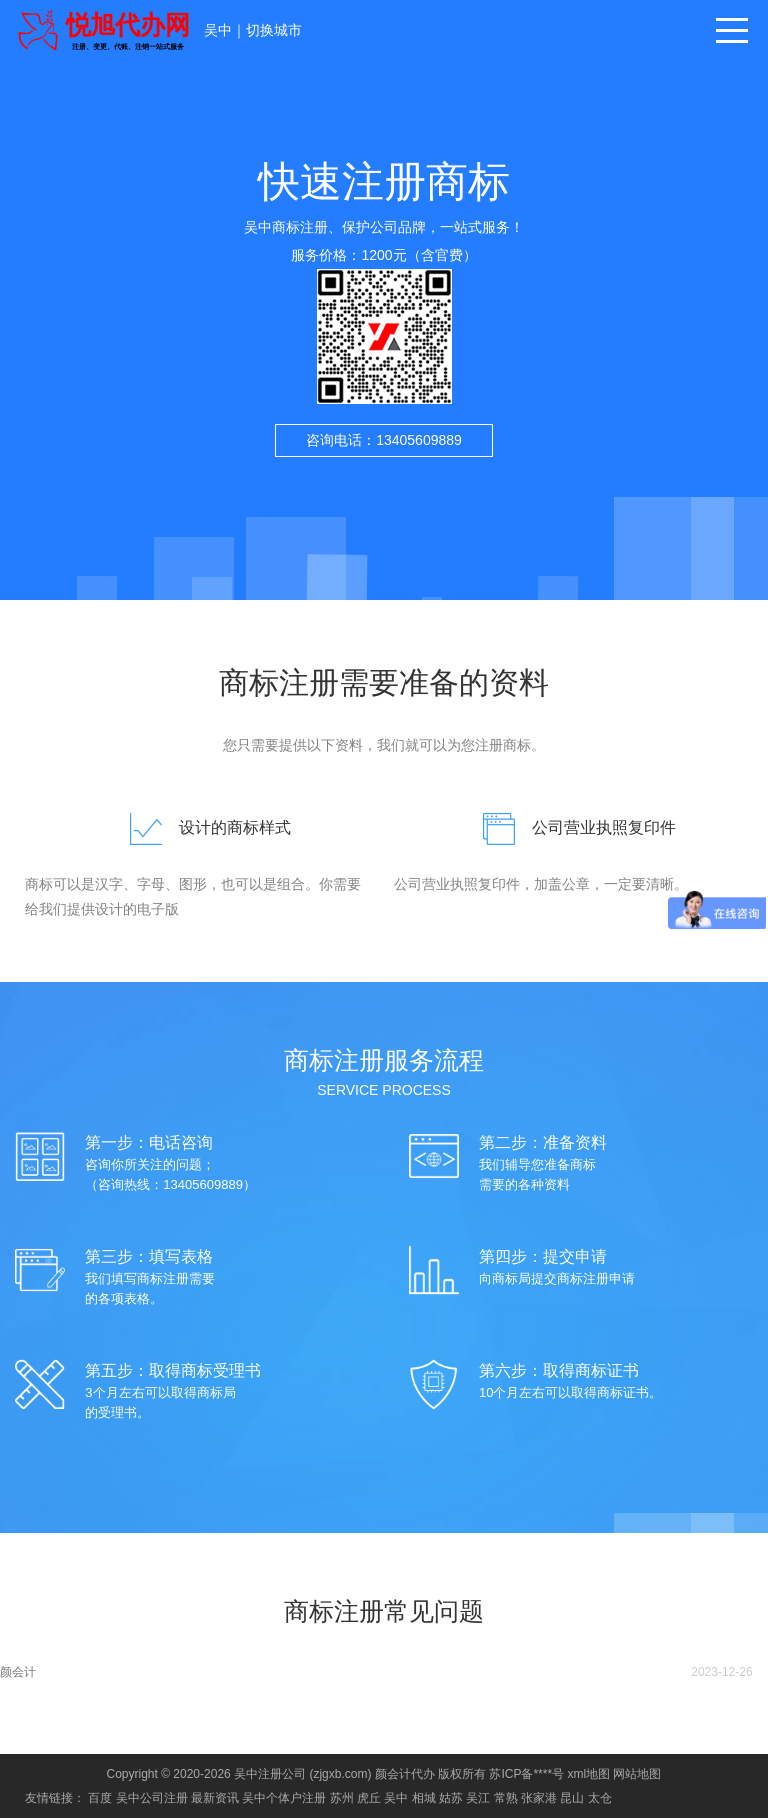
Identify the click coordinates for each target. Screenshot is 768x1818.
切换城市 (274, 30)
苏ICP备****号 (526, 1774)
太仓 (600, 1798)
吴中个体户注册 (284, 1798)
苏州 (342, 1798)
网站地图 (637, 1774)
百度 (100, 1798)
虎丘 (369, 1798)
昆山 (572, 1798)
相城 (424, 1798)
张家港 (539, 1798)
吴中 (218, 30)
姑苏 (451, 1798)
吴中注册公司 (270, 1774)
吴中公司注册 (152, 1798)
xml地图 (588, 1774)
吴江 (478, 1798)
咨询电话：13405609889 (384, 440)
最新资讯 (215, 1798)
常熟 (506, 1798)
